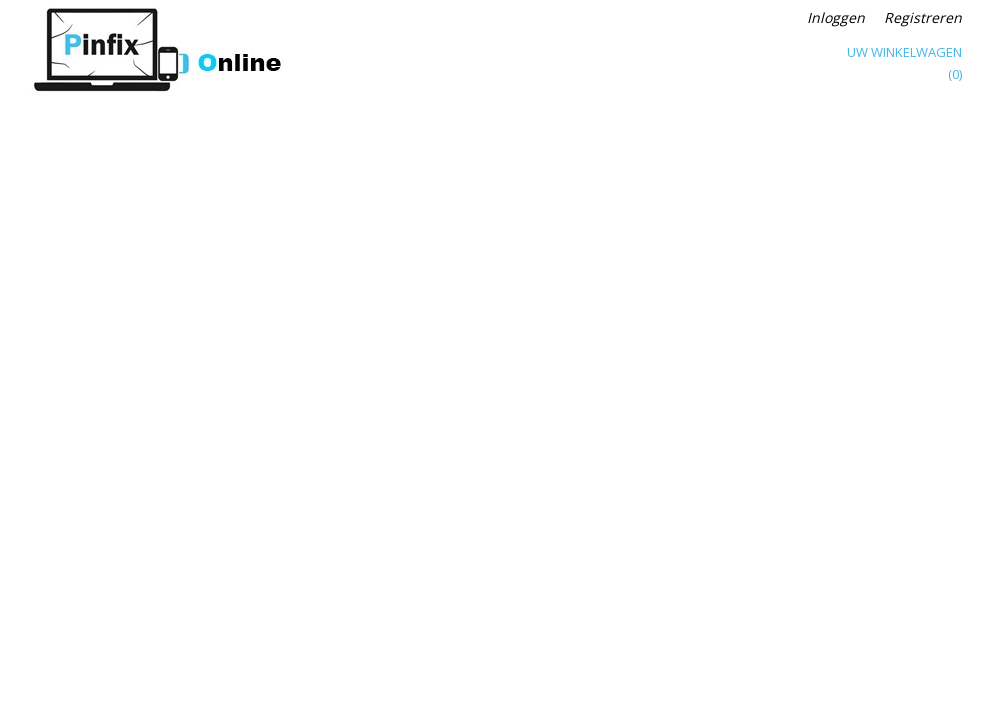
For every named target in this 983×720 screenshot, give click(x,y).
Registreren (923, 17)
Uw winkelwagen (904, 52)
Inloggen (836, 17)
